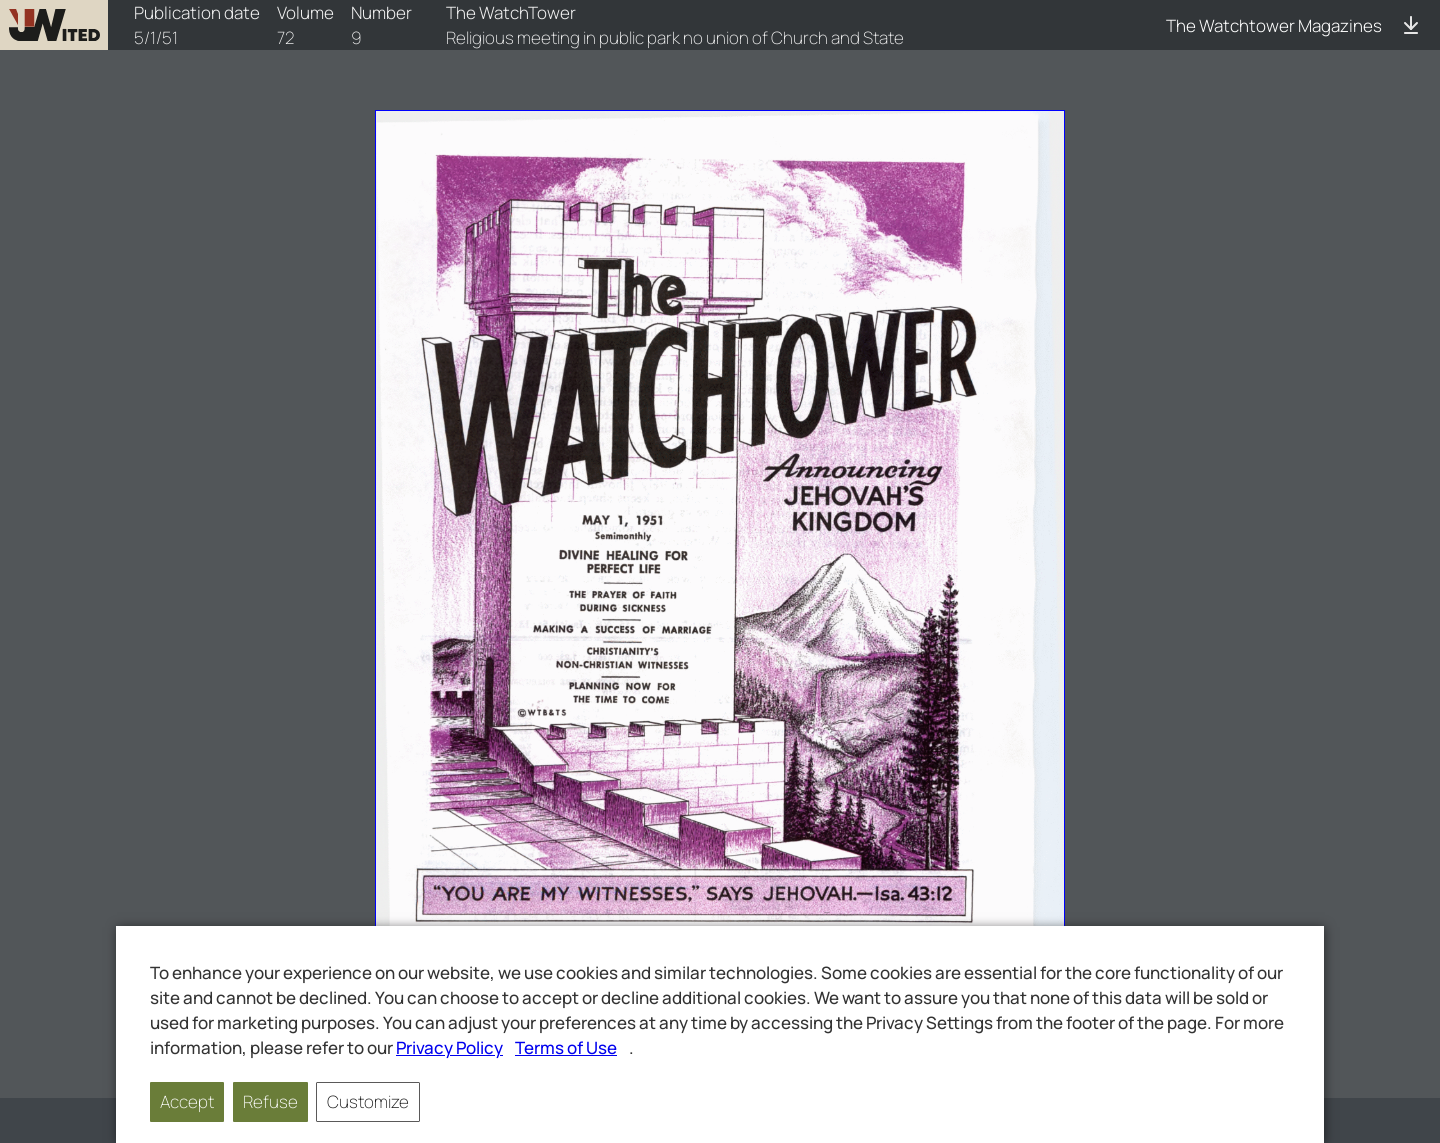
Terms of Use (566, 1047)
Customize (368, 1101)
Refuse (270, 1101)
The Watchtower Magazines (1274, 25)
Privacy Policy (449, 1047)
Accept (187, 1101)
